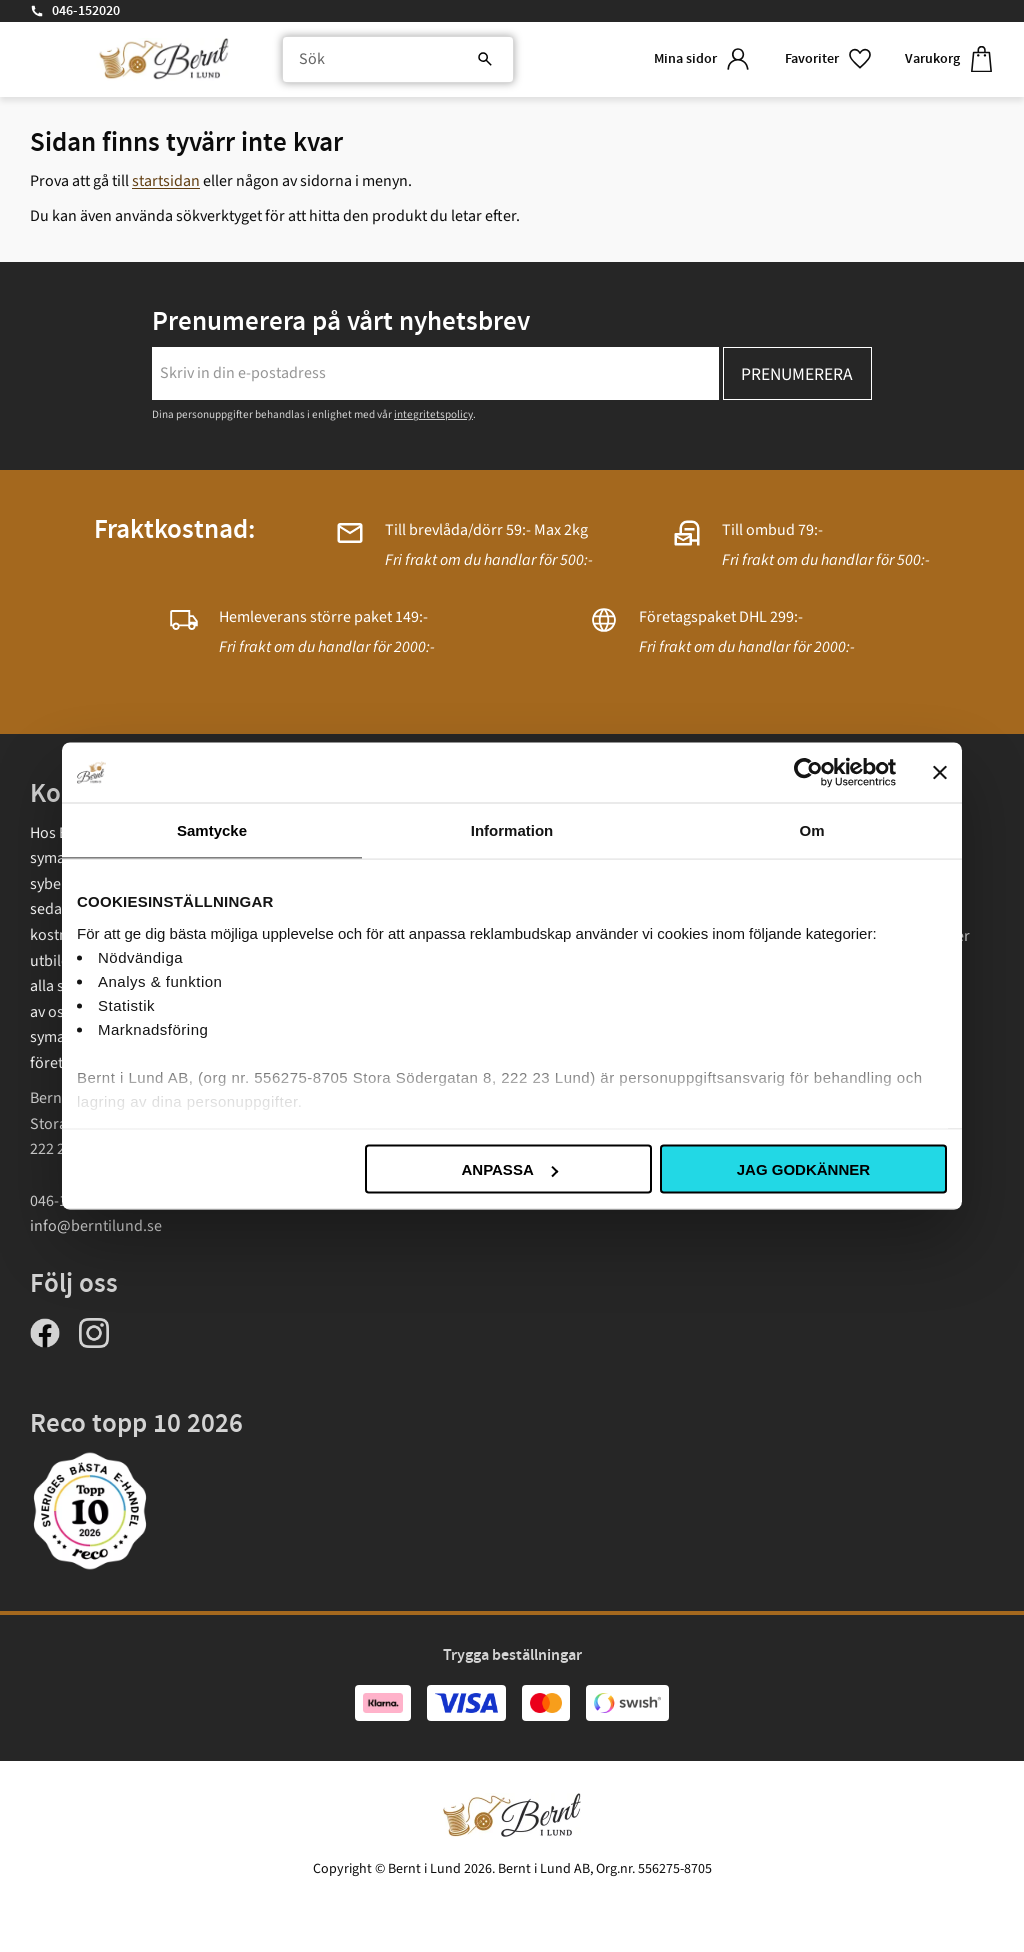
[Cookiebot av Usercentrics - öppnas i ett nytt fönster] (808, 773)
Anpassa (509, 1169)
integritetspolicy (433, 414)
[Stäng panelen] (940, 773)
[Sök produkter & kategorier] (397, 60)
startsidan (166, 181)
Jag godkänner (803, 1169)
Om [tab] (811, 830)
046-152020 (86, 11)
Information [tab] (512, 830)
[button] (829, 59)
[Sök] (484, 60)
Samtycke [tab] (212, 830)
